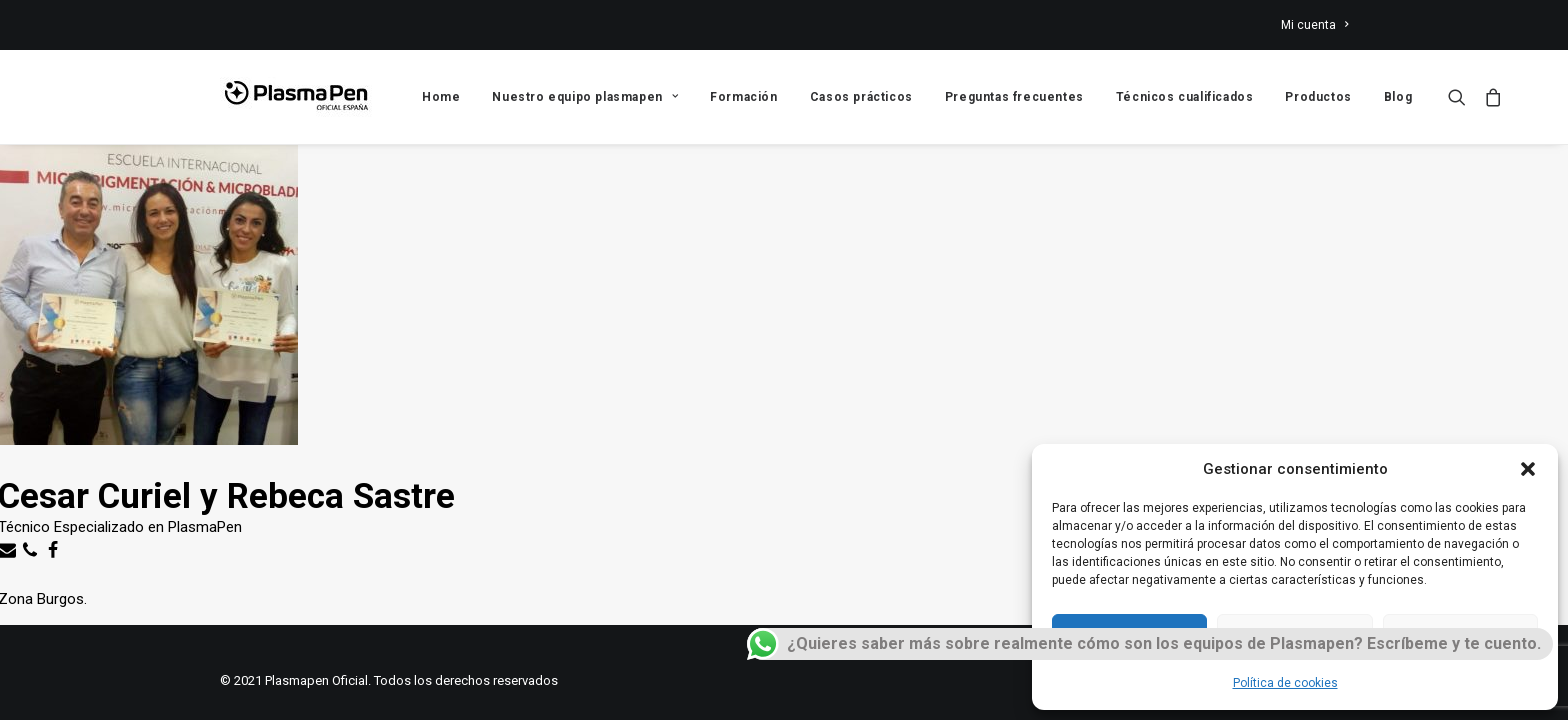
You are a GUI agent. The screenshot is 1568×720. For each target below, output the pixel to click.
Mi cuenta (1314, 25)
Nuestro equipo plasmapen (585, 97)
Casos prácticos (861, 97)
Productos (1318, 97)
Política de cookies (1285, 683)
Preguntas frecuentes (1014, 97)
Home (441, 97)
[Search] (1461, 97)
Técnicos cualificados (1185, 97)
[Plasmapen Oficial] (296, 97)
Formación (743, 97)
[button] (1528, 469)
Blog (1398, 97)
